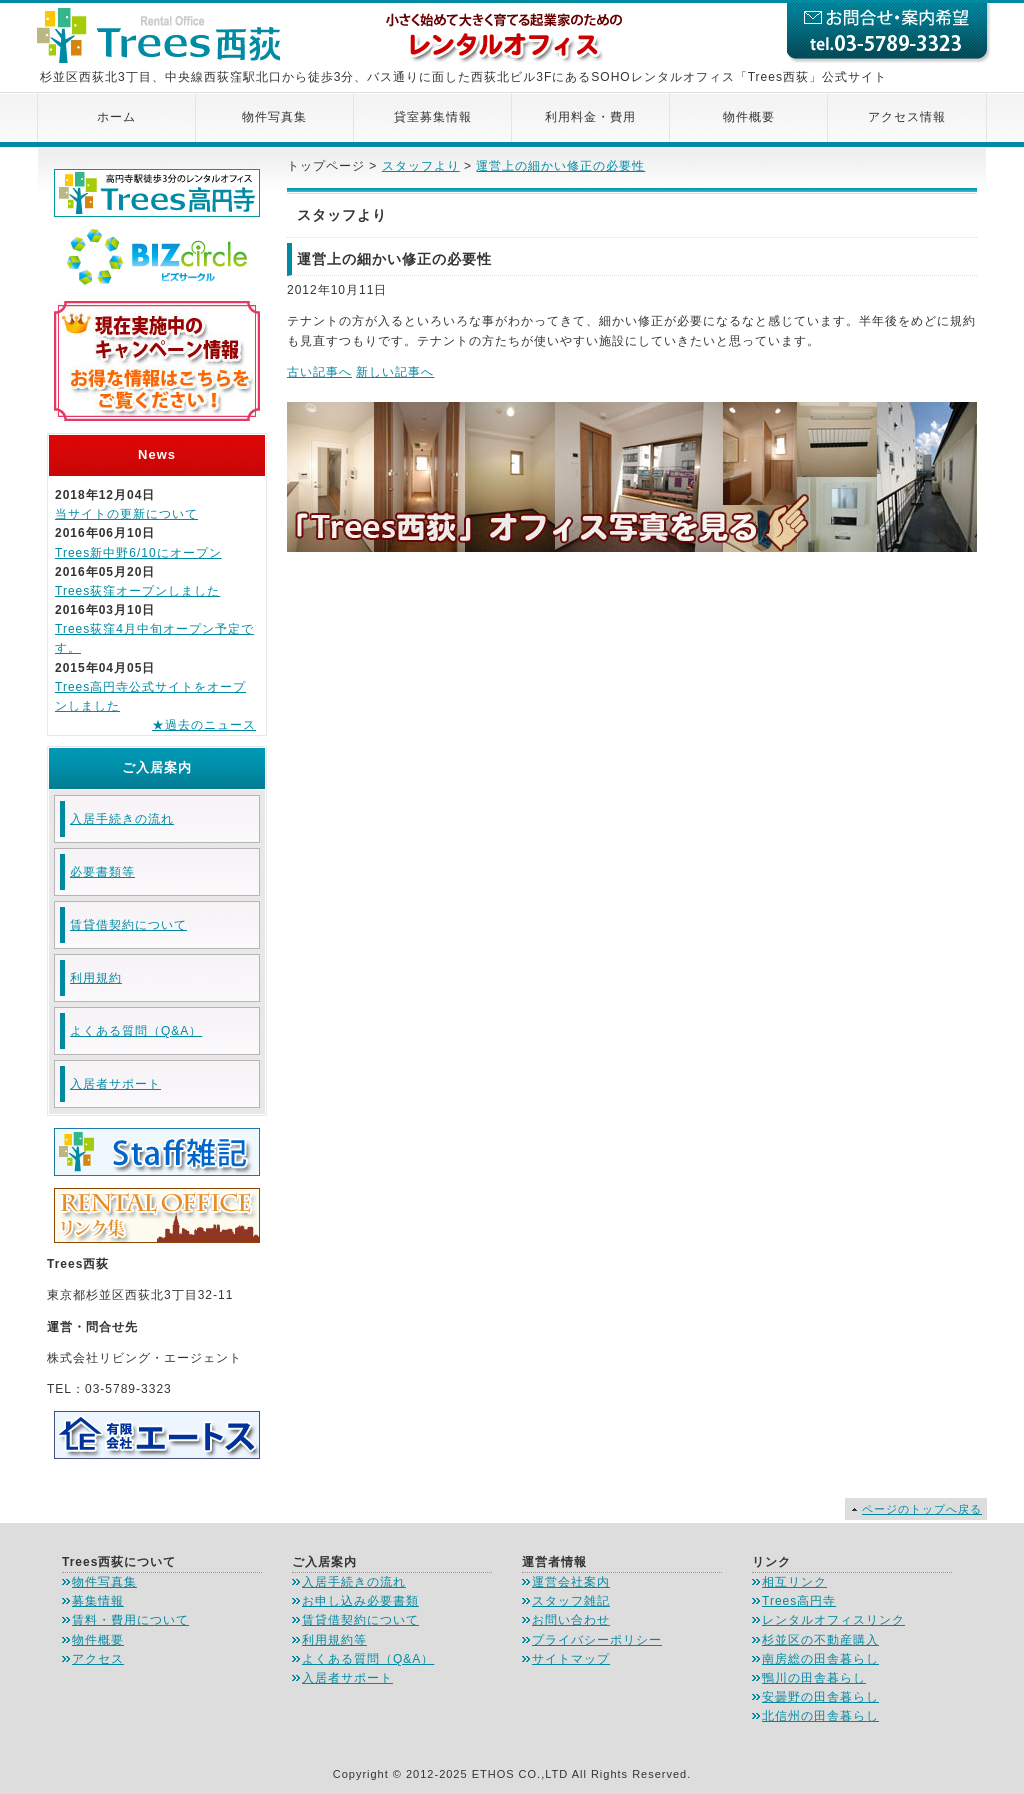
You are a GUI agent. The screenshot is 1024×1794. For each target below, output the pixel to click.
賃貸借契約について (128, 925)
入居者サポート (115, 1084)
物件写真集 (274, 117)
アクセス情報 (907, 117)
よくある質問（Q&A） (136, 1031)
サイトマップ (571, 1659)
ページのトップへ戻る (922, 1509)
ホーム (116, 117)
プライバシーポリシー (597, 1640)
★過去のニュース (204, 725)
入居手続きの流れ (122, 819)
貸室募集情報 (433, 117)
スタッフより (421, 166)
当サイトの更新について (126, 514)
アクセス (98, 1659)
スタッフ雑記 (571, 1601)
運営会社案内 (571, 1582)
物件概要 (749, 117)
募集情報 (98, 1601)
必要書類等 (102, 872)
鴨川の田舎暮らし (814, 1678)
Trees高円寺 (799, 1601)
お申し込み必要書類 (360, 1601)
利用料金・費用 (590, 117)
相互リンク (794, 1582)
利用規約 (96, 978)
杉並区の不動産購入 (820, 1640)
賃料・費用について (130, 1620)
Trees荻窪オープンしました (137, 591)
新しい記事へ (395, 372)
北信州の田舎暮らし (820, 1716)
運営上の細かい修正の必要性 (560, 166)
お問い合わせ (571, 1620)
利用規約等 (334, 1640)
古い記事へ (319, 372)
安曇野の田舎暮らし (820, 1697)
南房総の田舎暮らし (820, 1659)
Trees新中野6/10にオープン (138, 553)
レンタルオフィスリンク (833, 1620)
